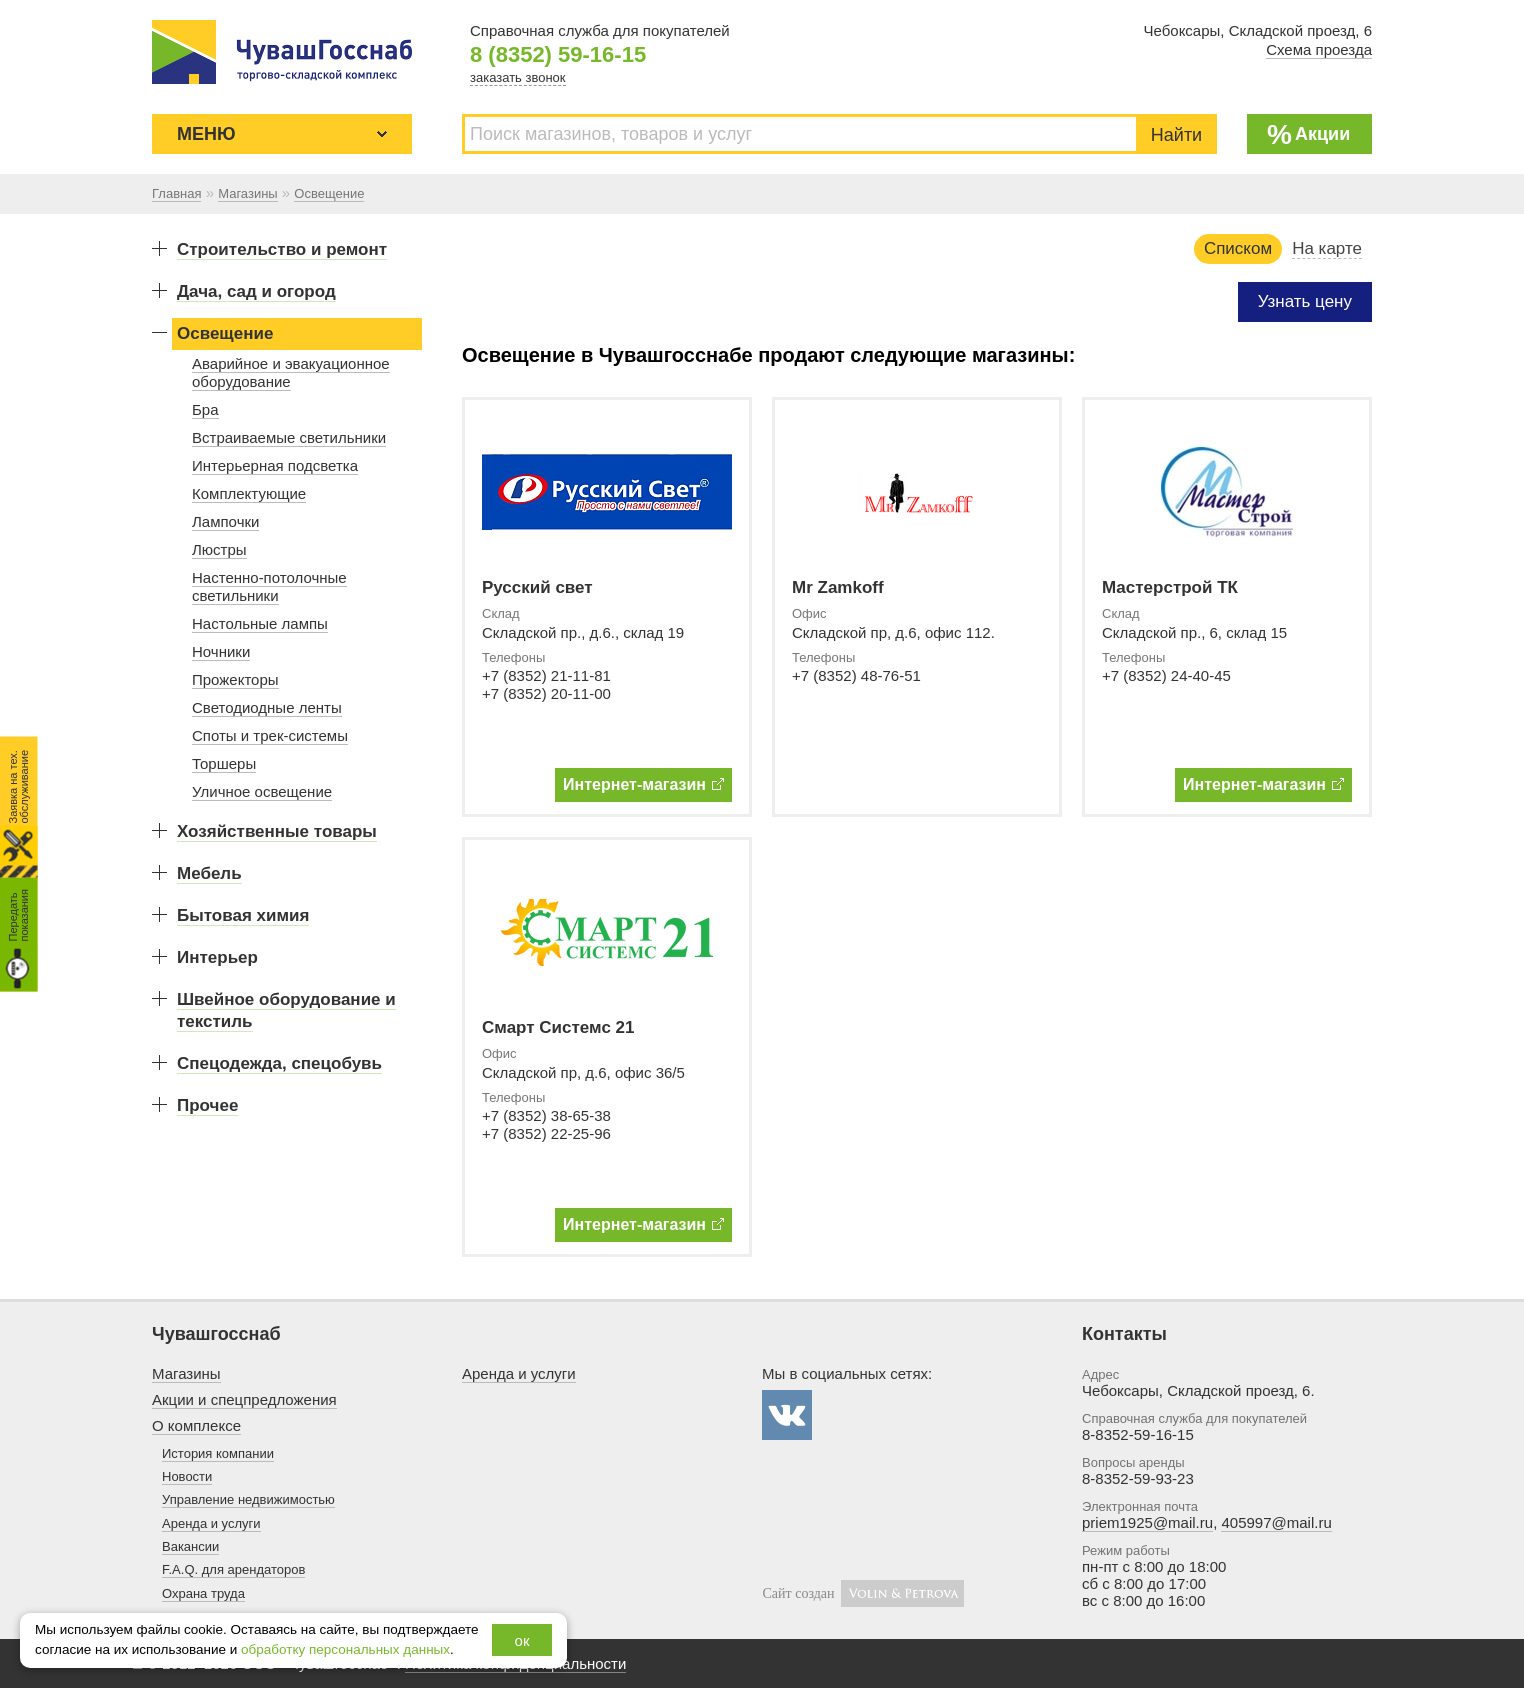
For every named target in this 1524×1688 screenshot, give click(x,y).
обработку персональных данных (345, 1649)
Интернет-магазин (643, 784)
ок (522, 1640)
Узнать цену (1305, 301)
